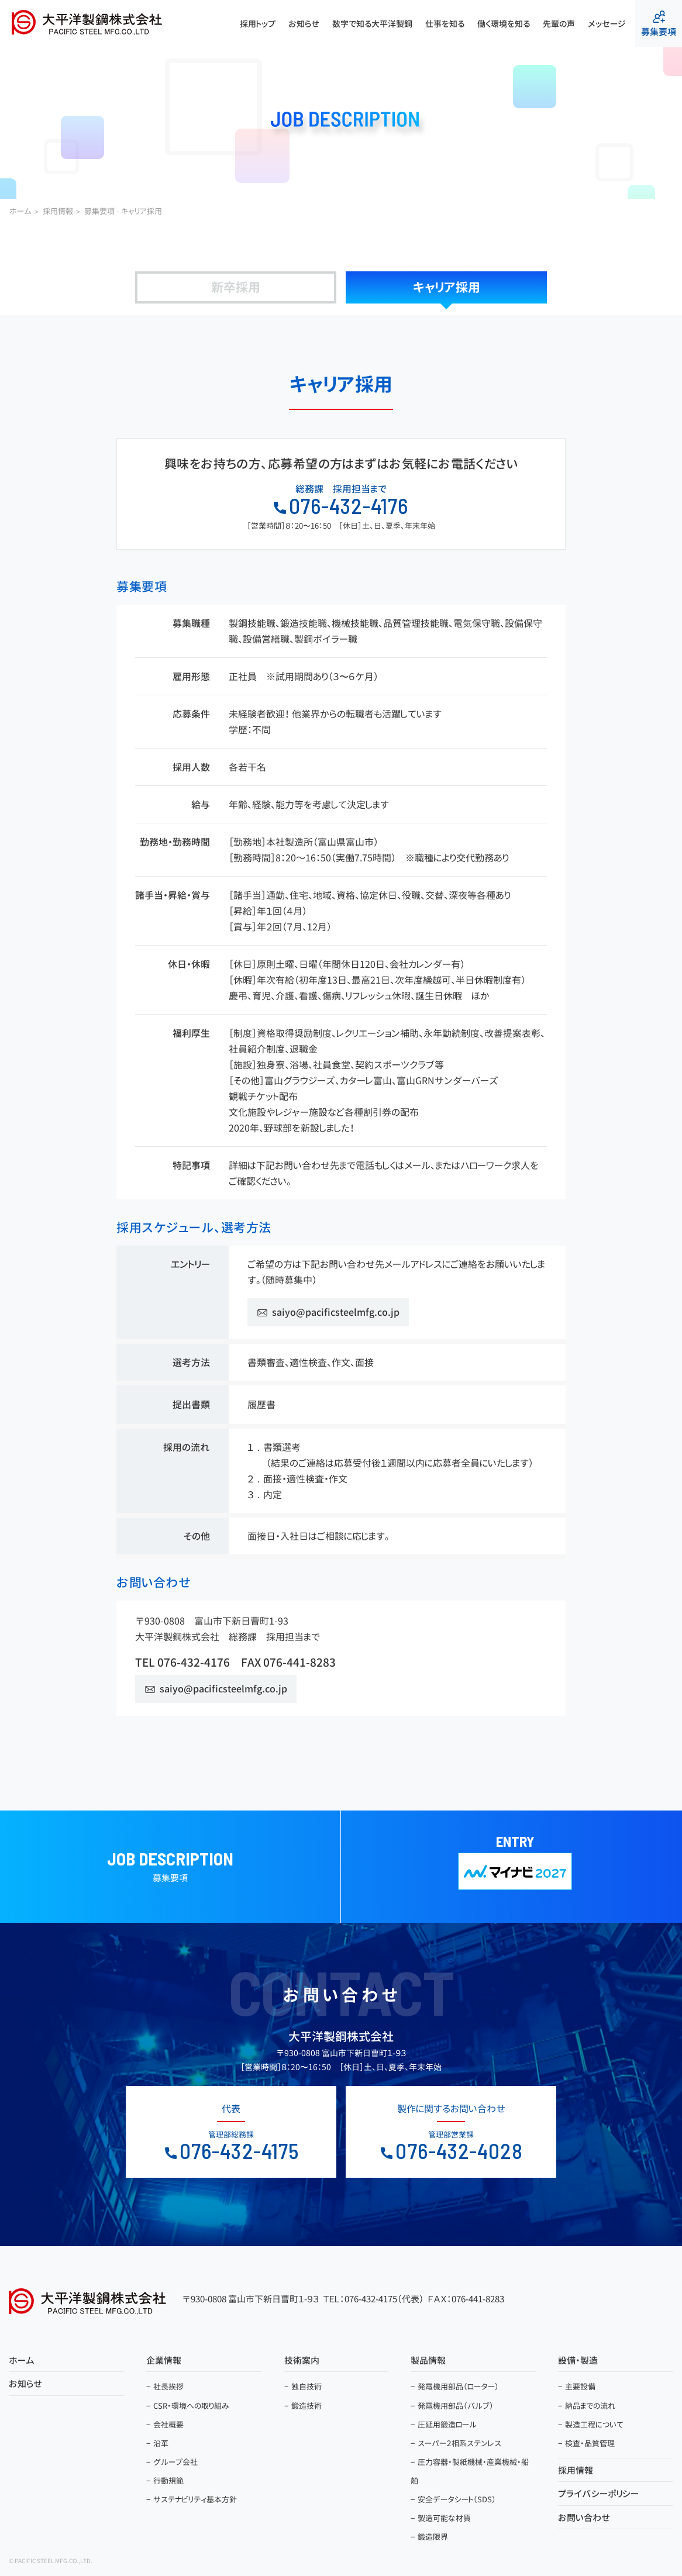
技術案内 (301, 2360)
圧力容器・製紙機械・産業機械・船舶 (470, 2471)
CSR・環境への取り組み (191, 2406)
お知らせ (303, 23)
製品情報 (428, 2360)
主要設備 (580, 2386)
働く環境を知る (503, 23)
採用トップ (257, 23)
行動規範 (168, 2480)
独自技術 (306, 2386)
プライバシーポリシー (598, 2494)
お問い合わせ (584, 2518)
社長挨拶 (168, 2386)
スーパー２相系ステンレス (459, 2443)
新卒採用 (235, 287)
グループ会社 (175, 2462)
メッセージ (607, 23)
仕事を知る (444, 23)
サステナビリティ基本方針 (195, 2499)
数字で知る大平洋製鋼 (372, 23)
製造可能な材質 (444, 2518)
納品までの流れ (590, 2406)
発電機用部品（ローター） (458, 2386)
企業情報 (163, 2360)
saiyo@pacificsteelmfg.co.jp (335, 1312)
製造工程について (594, 2424)
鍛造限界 (433, 2537)
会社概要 (168, 2424)
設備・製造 (578, 2360)
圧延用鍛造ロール (447, 2424)
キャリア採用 (446, 287)
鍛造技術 (306, 2406)
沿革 (160, 2443)
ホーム (22, 2360)
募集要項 (658, 24)
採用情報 (575, 2470)
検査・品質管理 (590, 2443)
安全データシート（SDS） (457, 2499)
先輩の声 (559, 23)
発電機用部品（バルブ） (456, 2406)
